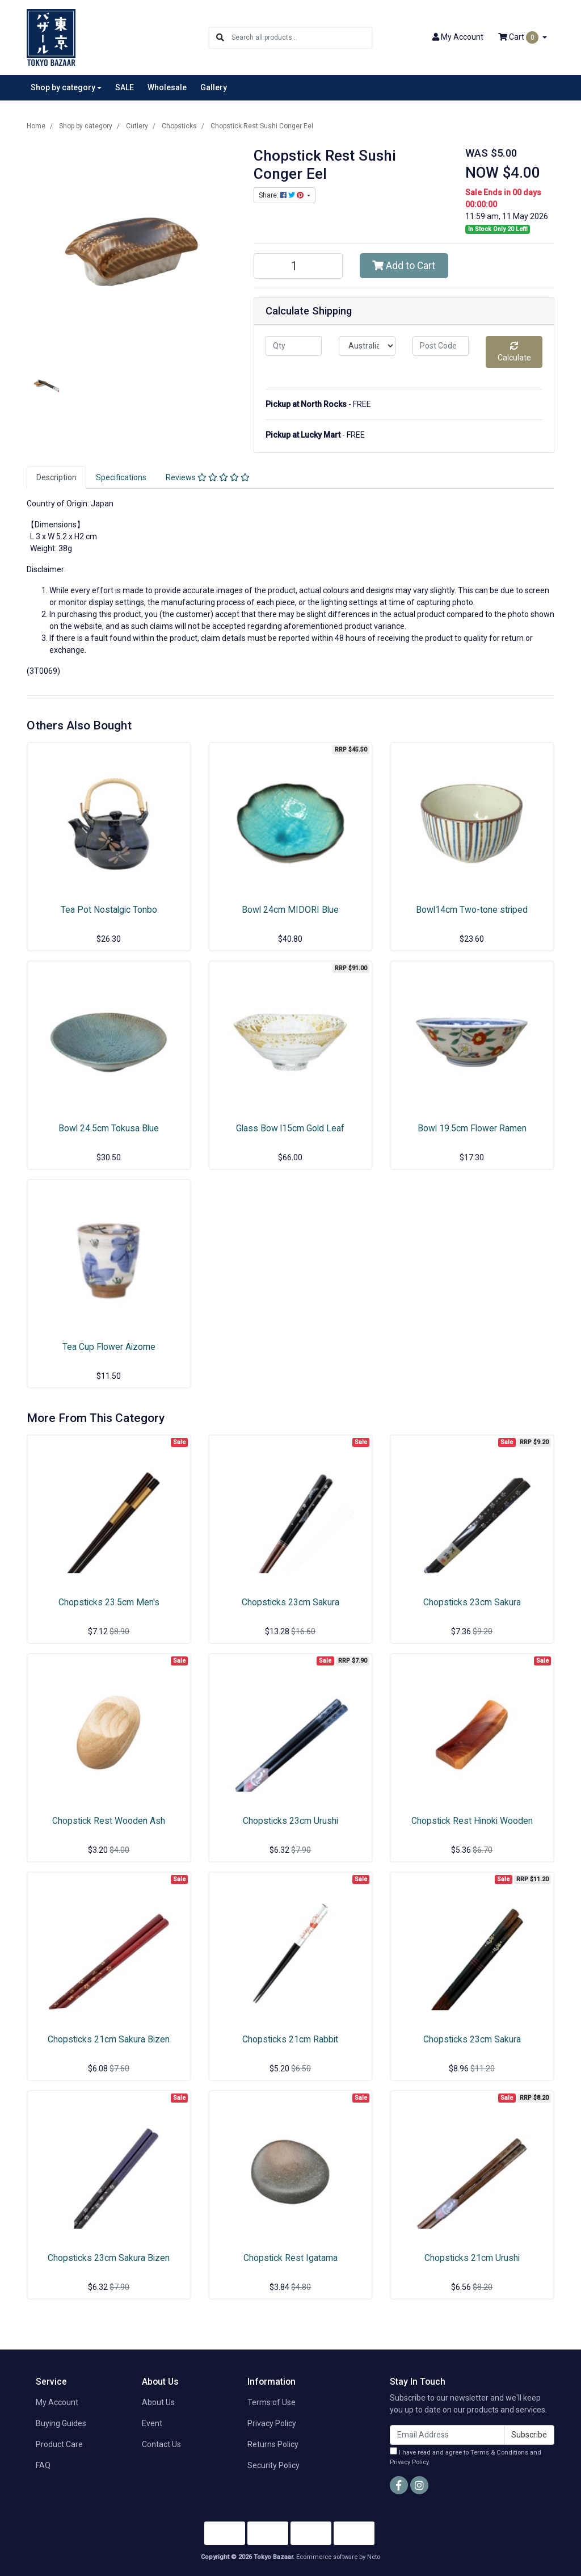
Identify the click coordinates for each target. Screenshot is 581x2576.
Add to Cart (403, 265)
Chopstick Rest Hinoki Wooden (472, 1820)
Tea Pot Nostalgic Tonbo (109, 909)
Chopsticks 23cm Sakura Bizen (109, 2257)
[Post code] (440, 346)
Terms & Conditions (499, 2452)
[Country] (367, 346)
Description (56, 477)
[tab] (56, 478)
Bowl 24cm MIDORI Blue (290, 909)
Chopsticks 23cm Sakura (290, 1602)
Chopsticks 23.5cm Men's (108, 1602)
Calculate (514, 352)
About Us (158, 2402)
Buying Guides (61, 2423)
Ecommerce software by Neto (338, 2557)
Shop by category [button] (63, 87)
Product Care (59, 2444)
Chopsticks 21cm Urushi (472, 2257)
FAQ (43, 2465)
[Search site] (220, 38)
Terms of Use (271, 2402)
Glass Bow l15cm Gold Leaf (290, 1128)
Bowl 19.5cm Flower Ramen (472, 1128)
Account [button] (457, 36)
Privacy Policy (271, 2423)
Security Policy (273, 2465)
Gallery (213, 87)
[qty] (294, 346)
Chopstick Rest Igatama (290, 2257)
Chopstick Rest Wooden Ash (108, 1820)
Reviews (208, 477)
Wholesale (167, 87)
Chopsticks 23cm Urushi (290, 1820)
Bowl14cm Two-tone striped (472, 909)
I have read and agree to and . (465, 2456)
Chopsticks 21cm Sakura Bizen (109, 2039)
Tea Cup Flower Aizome (108, 1346)
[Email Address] (447, 2435)
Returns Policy (272, 2444)
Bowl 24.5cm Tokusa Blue (108, 1128)
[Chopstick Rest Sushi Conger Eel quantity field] (298, 266)
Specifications (121, 477)
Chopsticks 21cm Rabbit (290, 2039)
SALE (124, 87)
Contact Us (161, 2444)
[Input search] (301, 38)
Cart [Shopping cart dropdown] (519, 37)
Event (152, 2423)
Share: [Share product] (282, 195)
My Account (57, 2402)
